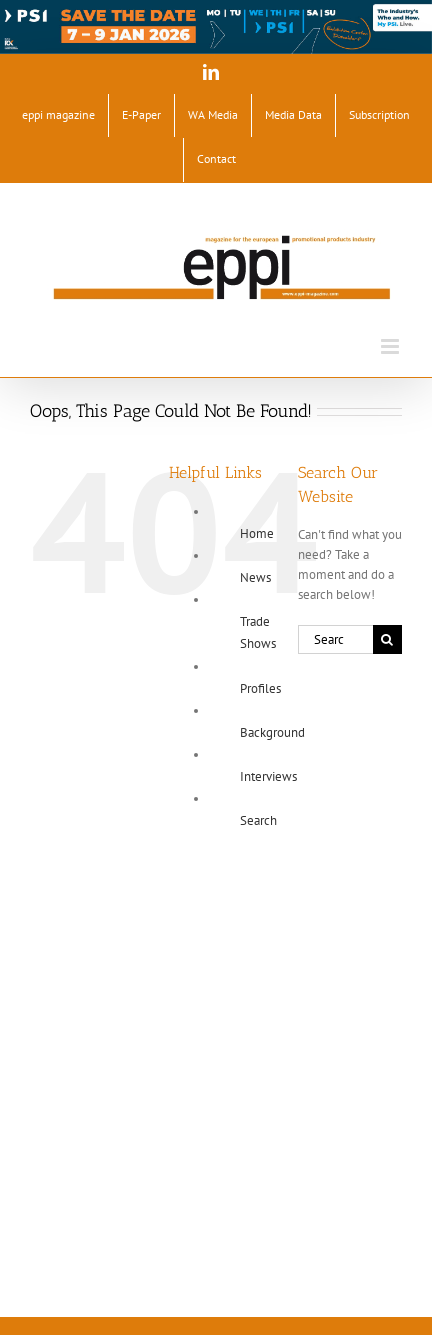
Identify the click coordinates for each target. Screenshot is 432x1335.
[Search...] (335, 639)
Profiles (260, 688)
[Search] (387, 639)
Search (258, 820)
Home (257, 533)
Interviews (268, 776)
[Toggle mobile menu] (391, 346)
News (255, 577)
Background (272, 732)
